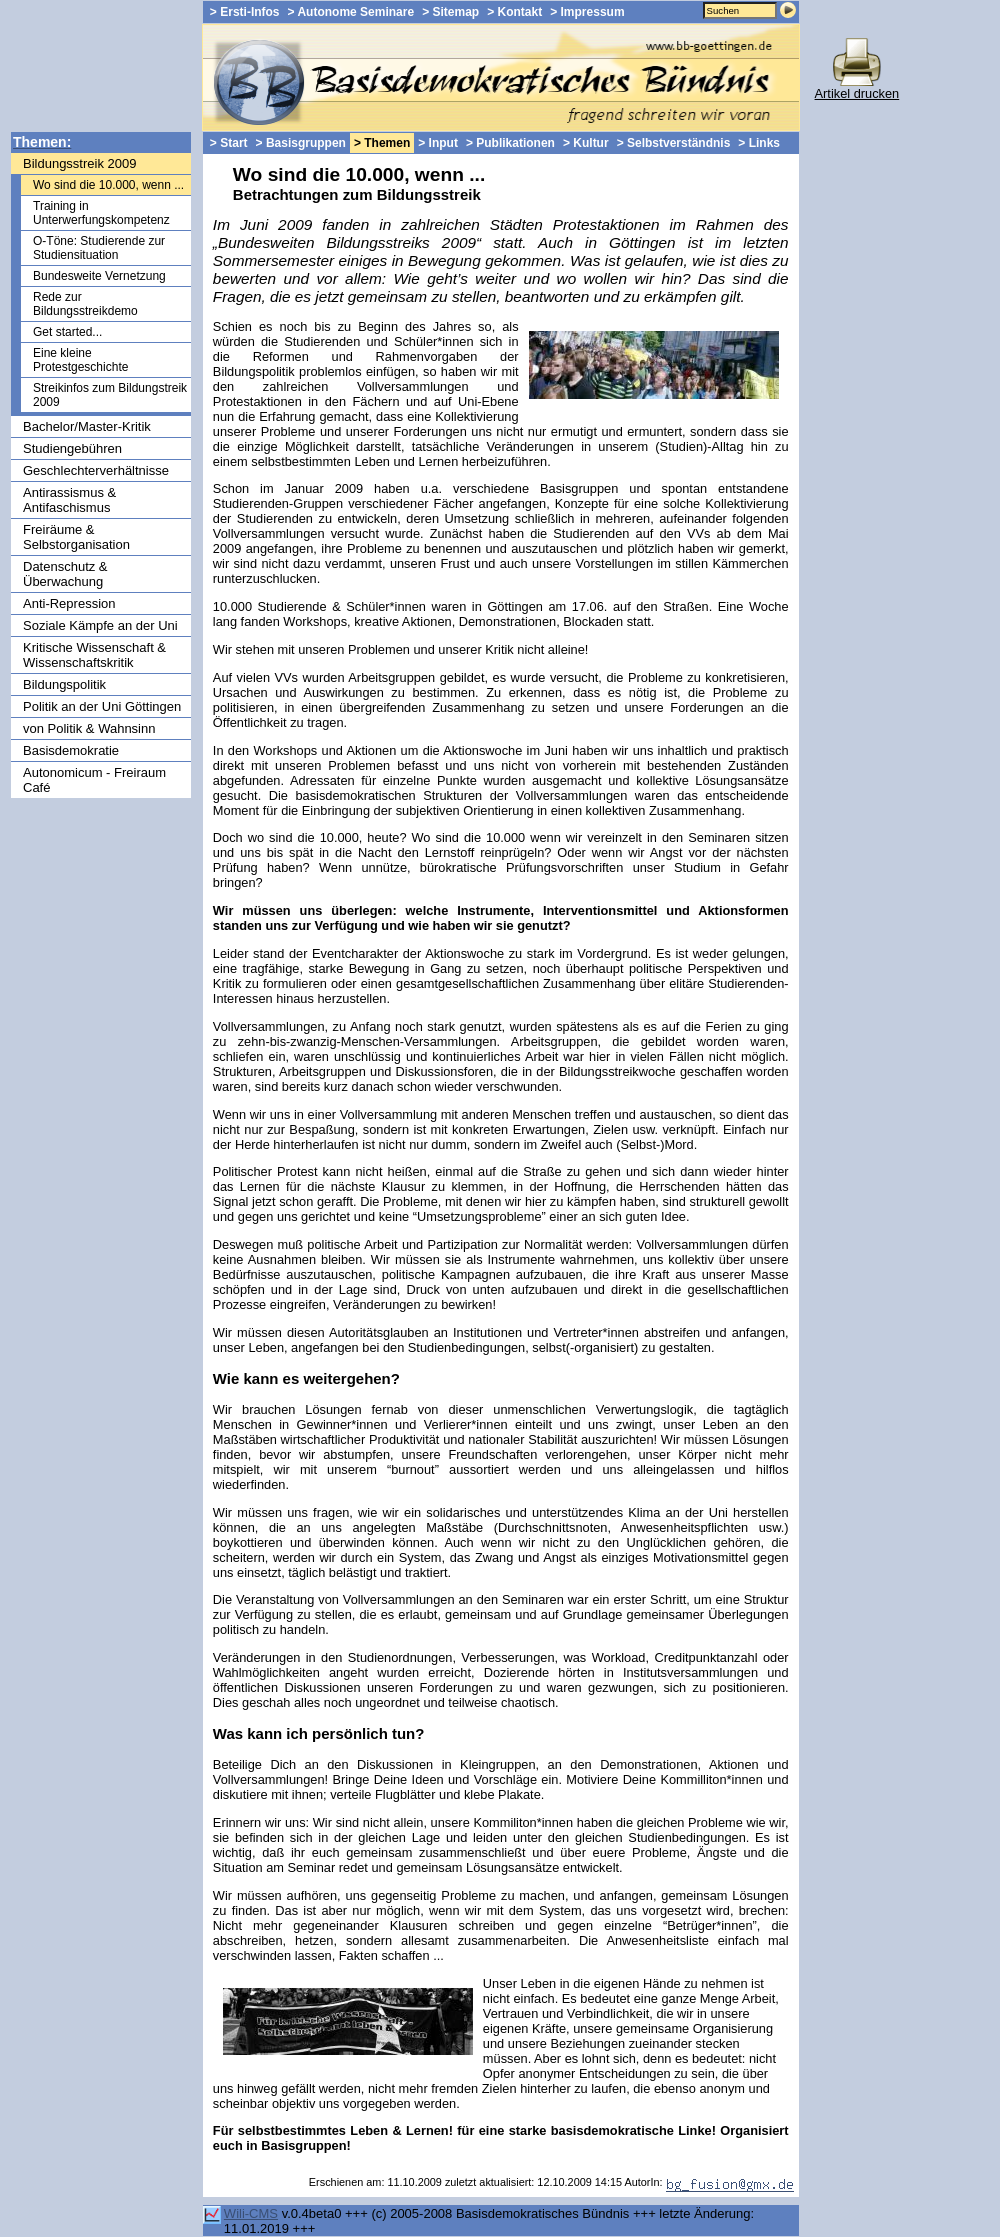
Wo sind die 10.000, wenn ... (108, 185)
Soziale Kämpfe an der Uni (100, 625)
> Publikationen (510, 143)
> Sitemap (450, 12)
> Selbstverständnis (674, 143)
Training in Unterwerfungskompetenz (101, 213)
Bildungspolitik (64, 684)
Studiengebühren (72, 448)
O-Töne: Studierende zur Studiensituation (99, 248)
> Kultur (586, 143)
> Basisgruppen (301, 143)
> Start (229, 143)
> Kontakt (514, 12)
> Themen (382, 143)
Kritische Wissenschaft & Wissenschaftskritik (94, 655)
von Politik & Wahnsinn (89, 728)
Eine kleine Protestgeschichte (80, 360)
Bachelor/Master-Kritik (87, 426)
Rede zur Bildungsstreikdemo (85, 304)
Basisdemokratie (71, 750)
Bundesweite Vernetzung (99, 276)
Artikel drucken (857, 87)
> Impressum (587, 12)
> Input (438, 143)
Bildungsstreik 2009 (79, 163)
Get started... (67, 332)
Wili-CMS (251, 2213)
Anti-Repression (69, 603)
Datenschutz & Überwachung (65, 574)
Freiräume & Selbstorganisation (76, 537)
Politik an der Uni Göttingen (102, 706)
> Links (759, 143)
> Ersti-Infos (245, 12)
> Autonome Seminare (351, 12)
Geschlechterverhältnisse (96, 470)
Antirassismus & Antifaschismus (69, 500)
